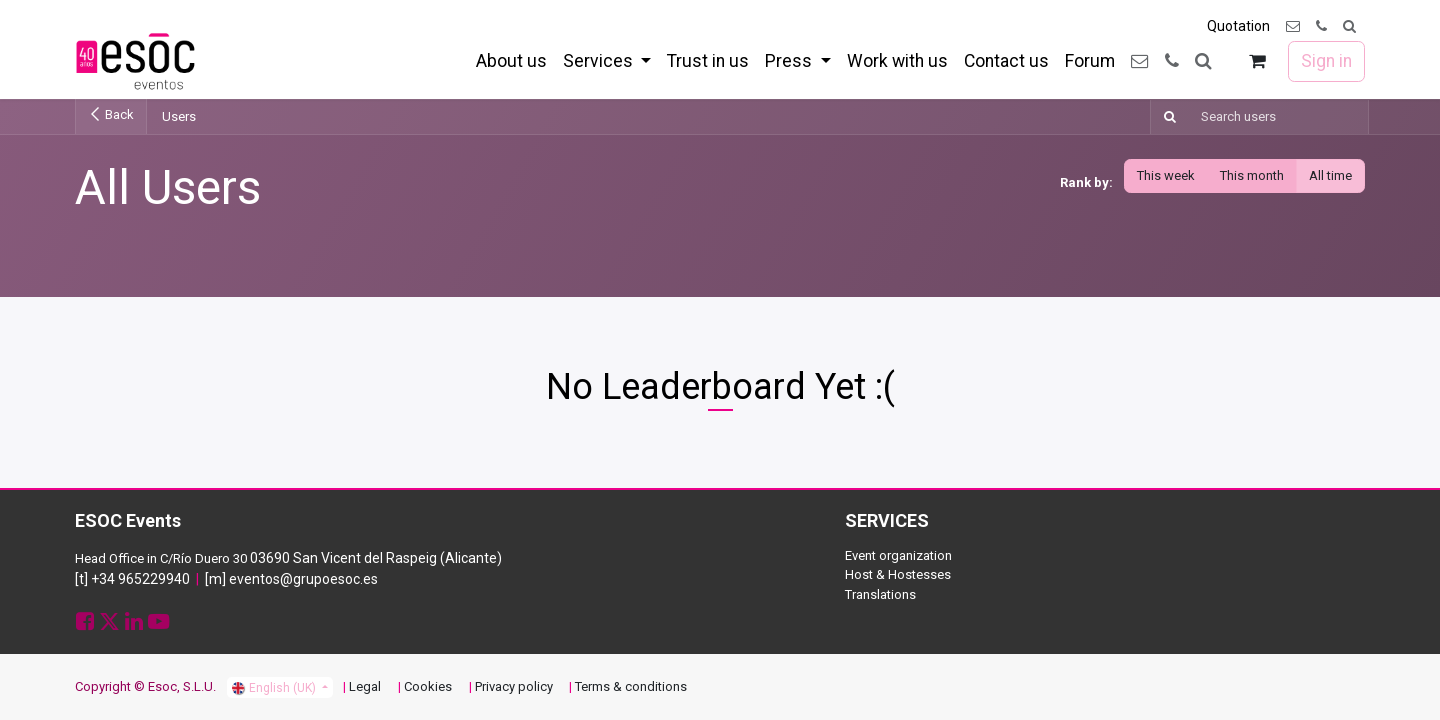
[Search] (1166, 117)
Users (179, 116)
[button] (1349, 26)
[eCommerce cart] (1257, 61)
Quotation (1238, 26)
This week (1166, 175)
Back (111, 114)
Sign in (1326, 61)
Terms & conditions (631, 686)
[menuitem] (511, 61)
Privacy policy (514, 686)
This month (1252, 175)
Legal (365, 686)
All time (1330, 175)
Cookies (428, 686)
